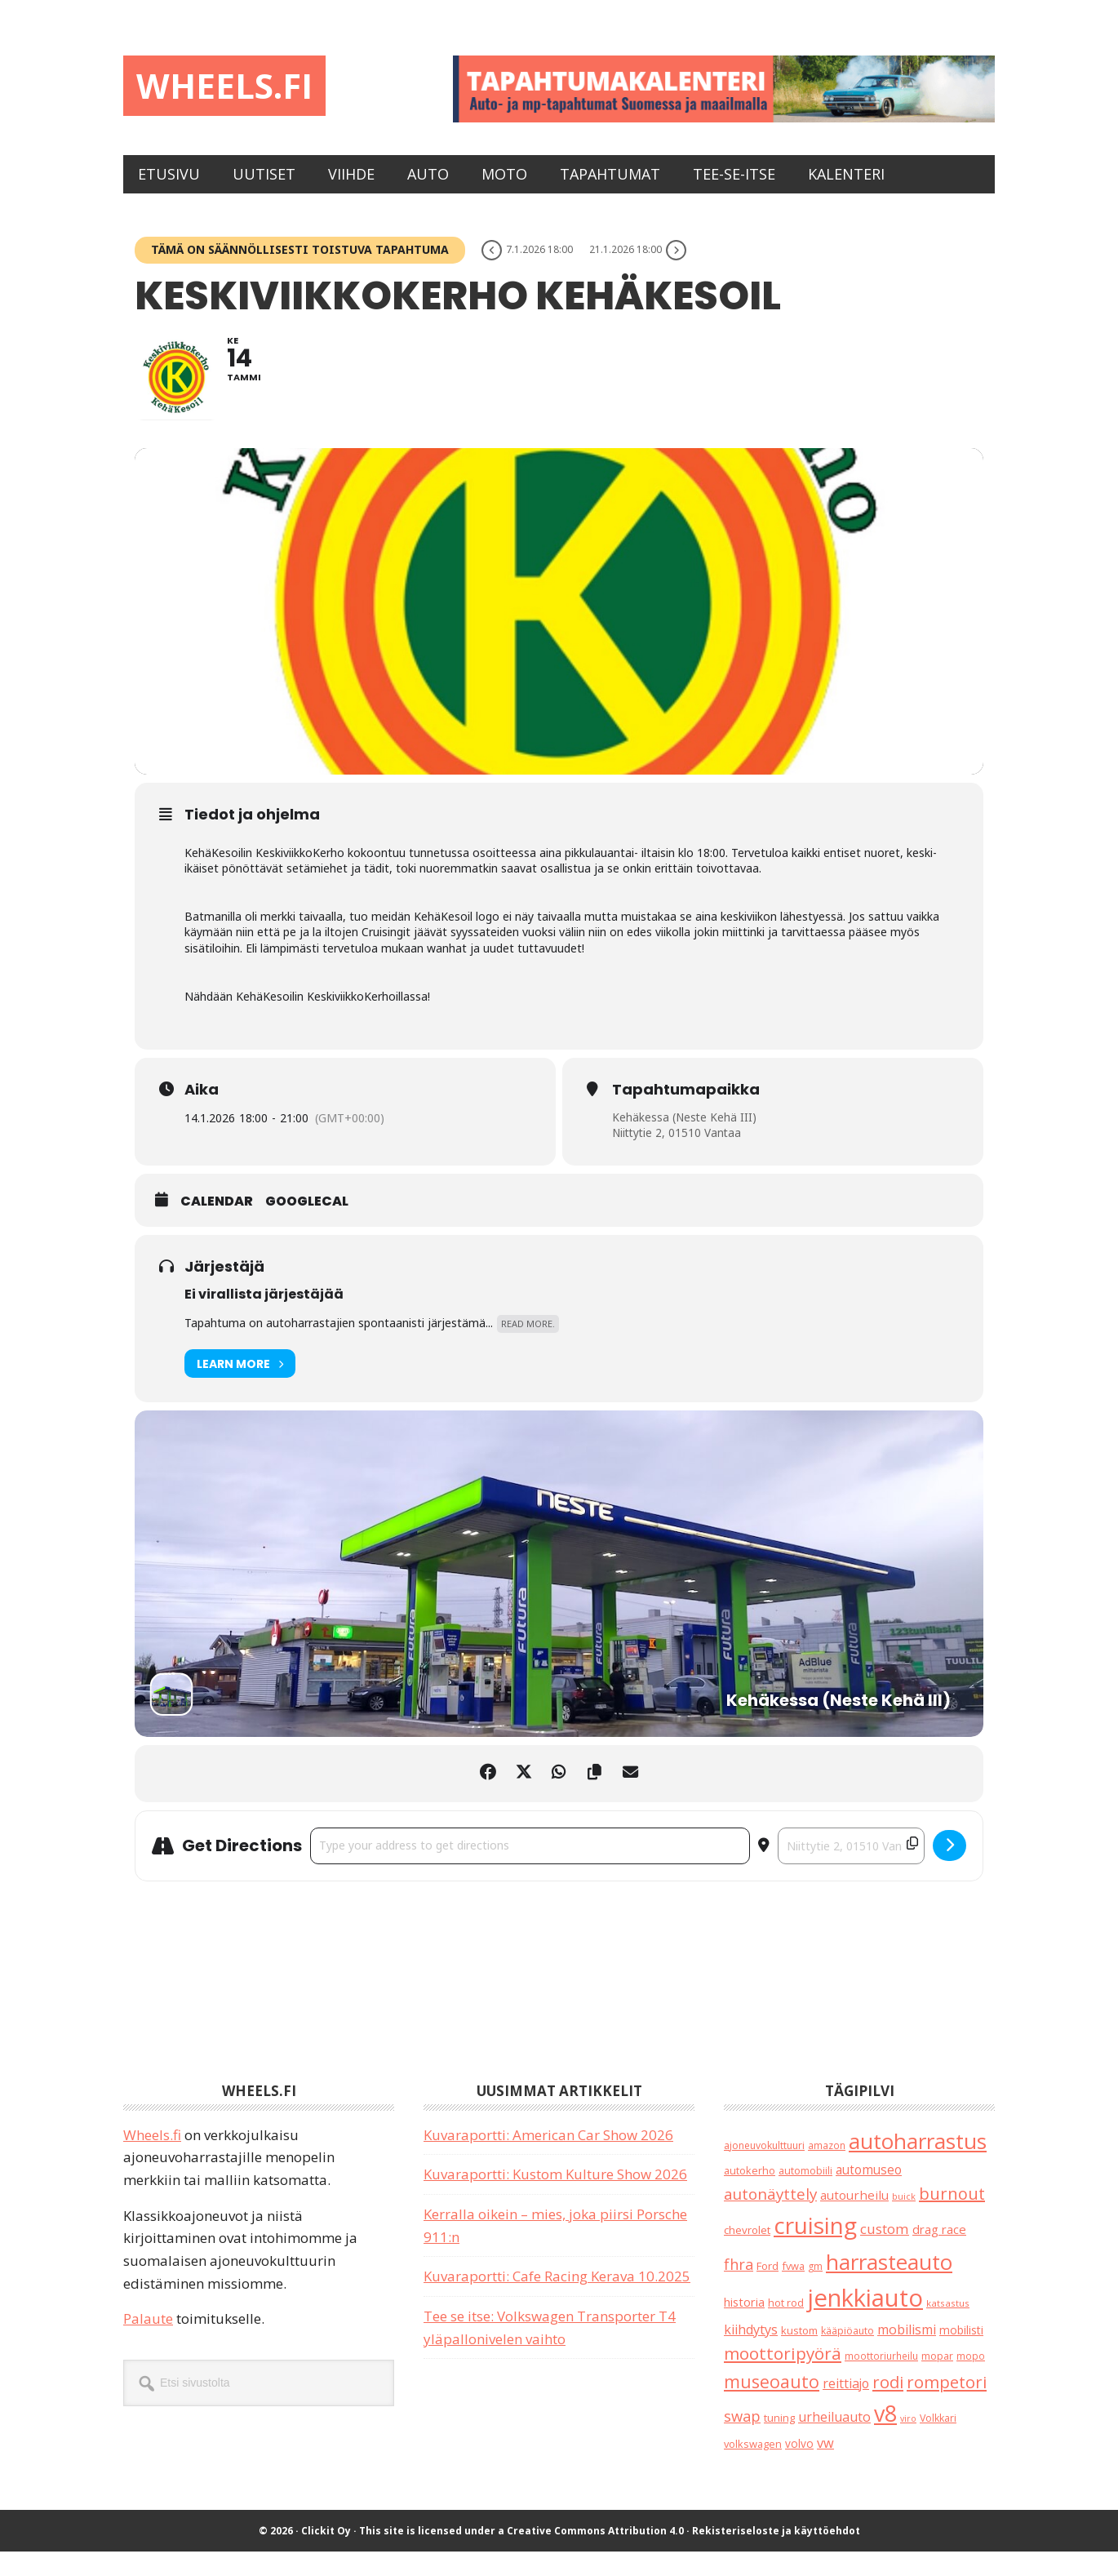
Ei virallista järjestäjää (264, 1318)
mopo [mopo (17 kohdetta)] (970, 2380)
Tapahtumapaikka (686, 1114)
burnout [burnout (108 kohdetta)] (952, 2218)
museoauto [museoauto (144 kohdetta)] (771, 2406)
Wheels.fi (235, 87)
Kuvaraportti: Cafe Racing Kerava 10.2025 (557, 2300)
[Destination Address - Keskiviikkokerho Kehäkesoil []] (851, 1870)
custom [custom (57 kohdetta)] (884, 2253)
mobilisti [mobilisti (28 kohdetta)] (961, 2354)
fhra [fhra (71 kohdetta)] (738, 2288)
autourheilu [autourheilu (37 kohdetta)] (854, 2219)
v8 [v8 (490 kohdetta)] (885, 2438)
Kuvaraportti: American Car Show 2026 (548, 2159)
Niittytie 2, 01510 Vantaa (678, 1157)
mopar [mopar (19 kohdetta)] (937, 2380)
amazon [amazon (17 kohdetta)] (826, 2169)
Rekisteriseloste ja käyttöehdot (776, 2555)
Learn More (240, 1388)
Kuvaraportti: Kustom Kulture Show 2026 (555, 2198)
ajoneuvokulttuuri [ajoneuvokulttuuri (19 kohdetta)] (764, 2170)
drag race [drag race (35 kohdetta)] (939, 2253)
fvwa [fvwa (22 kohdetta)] (793, 2290)
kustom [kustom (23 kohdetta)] (799, 2354)
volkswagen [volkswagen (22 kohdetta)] (753, 2468)
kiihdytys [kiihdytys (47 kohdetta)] (751, 2354)
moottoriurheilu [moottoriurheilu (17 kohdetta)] (881, 2380)
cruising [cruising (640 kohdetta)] (815, 2249)
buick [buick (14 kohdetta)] (904, 2220)
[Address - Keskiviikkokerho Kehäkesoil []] (530, 1870)
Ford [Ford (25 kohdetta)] (767, 2290)
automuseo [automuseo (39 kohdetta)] (869, 2194)
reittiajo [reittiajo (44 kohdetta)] (846, 2408)
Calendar (216, 1227)
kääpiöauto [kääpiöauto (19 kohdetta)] (847, 2355)
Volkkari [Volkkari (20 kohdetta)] (938, 2443)
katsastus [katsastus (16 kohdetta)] (947, 2327)
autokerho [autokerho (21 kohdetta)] (749, 2194)
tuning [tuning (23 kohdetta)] (779, 2443)
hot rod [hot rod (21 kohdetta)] (786, 2327)
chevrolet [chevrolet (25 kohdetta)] (747, 2254)
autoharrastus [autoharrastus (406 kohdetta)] (918, 2165)
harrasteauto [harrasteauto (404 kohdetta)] (889, 2286)
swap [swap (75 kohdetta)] (742, 2441)
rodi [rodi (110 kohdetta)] (887, 2407)
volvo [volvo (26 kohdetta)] (799, 2468)
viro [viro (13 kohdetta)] (908, 2443)
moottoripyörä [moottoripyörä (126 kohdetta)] (782, 2377)
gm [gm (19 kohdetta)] (815, 2291)
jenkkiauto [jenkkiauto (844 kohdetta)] (865, 2322)
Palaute (148, 2343)
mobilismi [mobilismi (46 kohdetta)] (906, 2354)
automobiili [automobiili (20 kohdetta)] (805, 2195)
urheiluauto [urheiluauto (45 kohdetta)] (834, 2442)
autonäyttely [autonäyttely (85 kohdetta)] (770, 2218)
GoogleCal (306, 1227)
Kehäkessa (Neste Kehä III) (685, 1141)
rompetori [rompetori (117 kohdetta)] (947, 2406)
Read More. (528, 1348)
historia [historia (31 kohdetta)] (744, 2326)
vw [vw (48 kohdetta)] (825, 2467)
